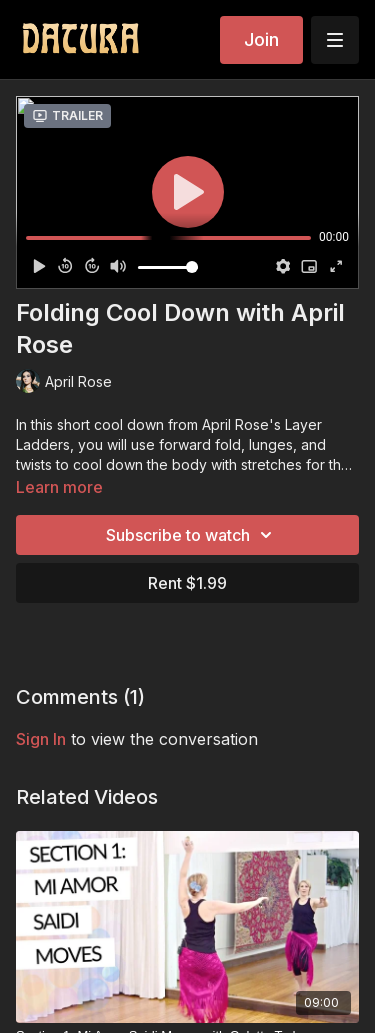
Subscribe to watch (192, 535)
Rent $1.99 (187, 583)
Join (261, 39)
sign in (41, 739)
